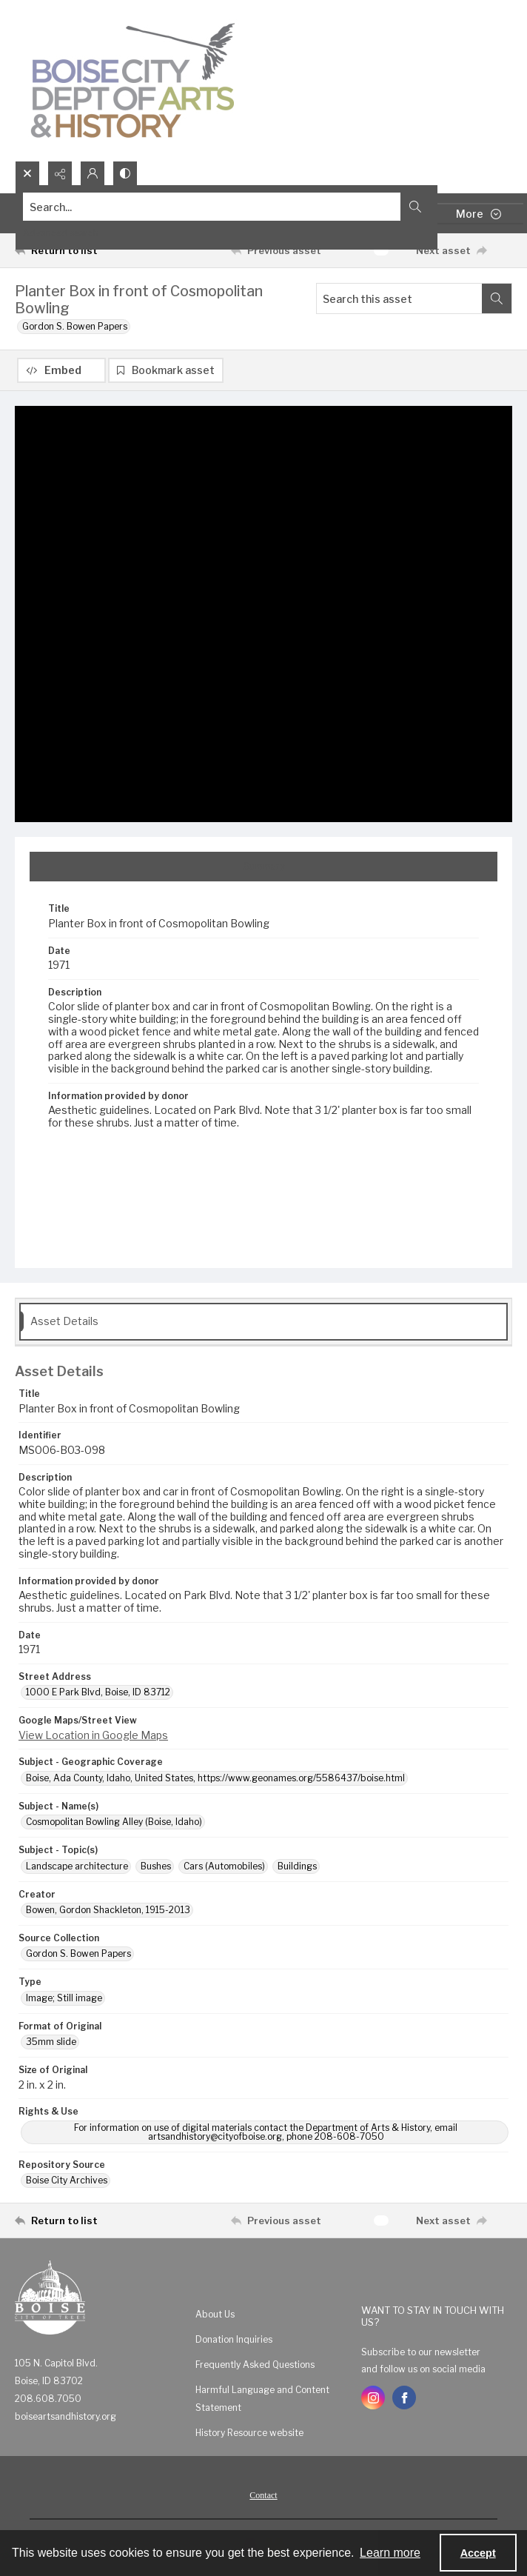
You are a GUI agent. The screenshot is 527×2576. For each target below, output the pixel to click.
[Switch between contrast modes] (125, 173)
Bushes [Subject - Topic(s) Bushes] (156, 1866)
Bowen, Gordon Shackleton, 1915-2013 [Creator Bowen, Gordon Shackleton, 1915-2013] (108, 1909)
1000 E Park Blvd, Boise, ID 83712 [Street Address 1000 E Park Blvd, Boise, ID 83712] (98, 1692)
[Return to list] (79, 250)
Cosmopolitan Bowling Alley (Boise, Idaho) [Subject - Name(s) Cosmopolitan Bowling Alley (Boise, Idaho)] (114, 1821)
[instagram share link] (373, 2397)
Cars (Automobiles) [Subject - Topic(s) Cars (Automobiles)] (224, 1866)
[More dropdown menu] (478, 213)
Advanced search (60, 232)
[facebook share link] (404, 2397)
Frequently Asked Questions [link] (255, 2364)
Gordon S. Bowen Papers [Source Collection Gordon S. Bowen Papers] (78, 1953)
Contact (263, 2495)
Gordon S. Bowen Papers (74, 326)
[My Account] (92, 173)
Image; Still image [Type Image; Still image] (64, 1997)
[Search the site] (212, 207)
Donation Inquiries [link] (233, 2339)
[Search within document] (496, 298)
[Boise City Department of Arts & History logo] (133, 80)
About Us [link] (215, 2314)
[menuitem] (270, 2314)
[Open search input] (27, 173)
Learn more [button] (390, 2552)
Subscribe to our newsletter (420, 2352)
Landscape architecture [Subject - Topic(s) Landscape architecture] (77, 1866)
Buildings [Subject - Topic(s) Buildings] (297, 1866)
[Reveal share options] (60, 173)
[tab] (263, 866)
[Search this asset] (399, 298)
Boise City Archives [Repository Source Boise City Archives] (66, 2180)
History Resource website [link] (249, 2432)
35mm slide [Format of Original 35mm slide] (51, 2041)
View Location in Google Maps (93, 1735)
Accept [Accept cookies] (478, 2553)
